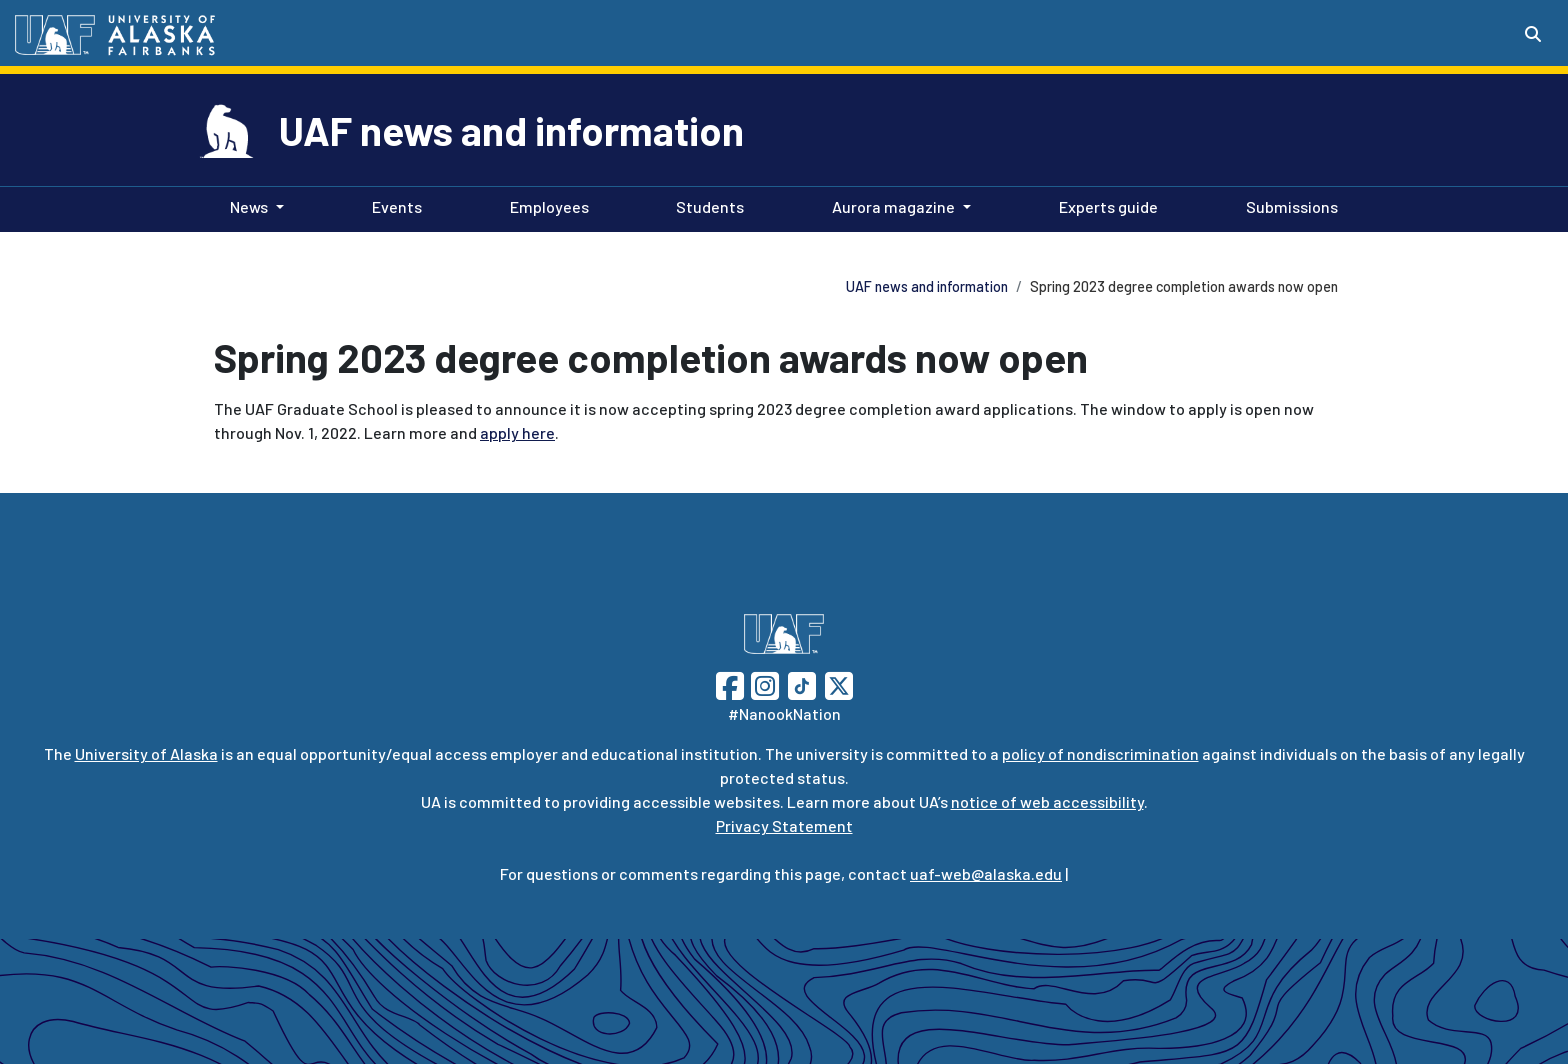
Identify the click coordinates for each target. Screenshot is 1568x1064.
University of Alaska (146, 753)
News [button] (249, 206)
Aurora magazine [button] (893, 206)
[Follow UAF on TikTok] (802, 683)
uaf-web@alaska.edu (986, 873)
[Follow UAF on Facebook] (730, 683)
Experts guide (1104, 205)
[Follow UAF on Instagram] (763, 683)
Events (393, 205)
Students (706, 205)
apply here (517, 432)
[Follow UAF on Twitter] (839, 683)
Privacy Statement (784, 825)
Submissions (1288, 205)
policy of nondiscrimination (1100, 753)
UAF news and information (511, 130)
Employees (545, 205)
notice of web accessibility (1047, 801)
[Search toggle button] (1533, 34)
